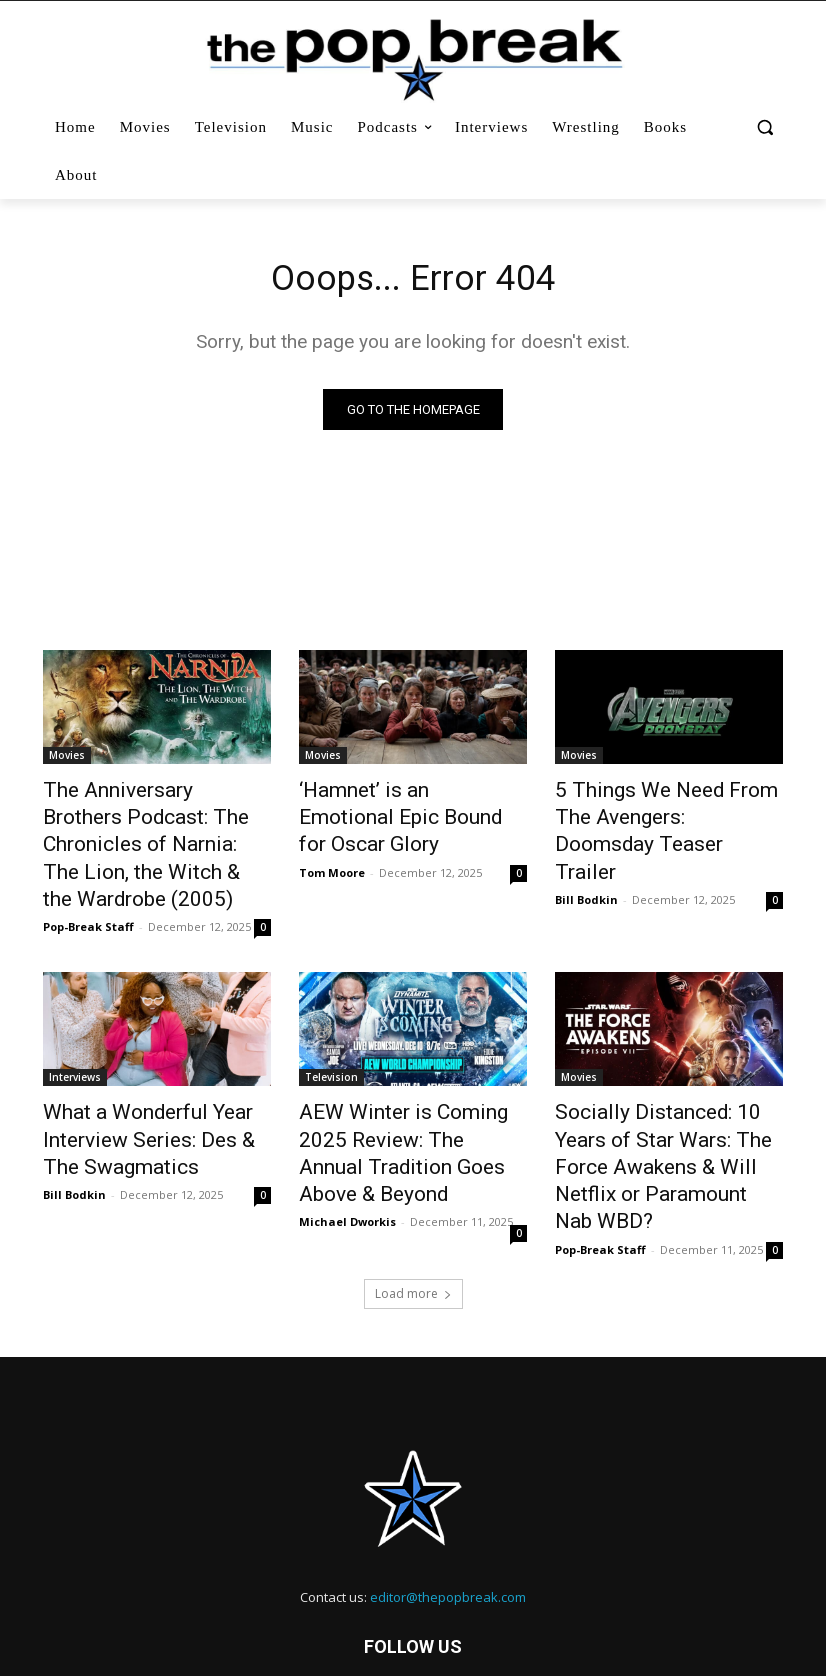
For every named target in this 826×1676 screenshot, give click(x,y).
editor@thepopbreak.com (448, 1505)
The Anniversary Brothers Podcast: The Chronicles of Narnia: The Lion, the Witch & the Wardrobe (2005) (149, 825)
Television (331, 1034)
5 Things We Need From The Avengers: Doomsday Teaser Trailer (663, 814)
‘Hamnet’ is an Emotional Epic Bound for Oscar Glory (409, 803)
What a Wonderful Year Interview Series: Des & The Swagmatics (145, 1089)
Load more (413, 1201)
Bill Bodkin (586, 861)
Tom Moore (332, 839)
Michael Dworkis (347, 1135)
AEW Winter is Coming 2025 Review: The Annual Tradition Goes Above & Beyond (406, 1089)
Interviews (75, 1034)
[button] (764, 127)
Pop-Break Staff (88, 883)
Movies (67, 759)
